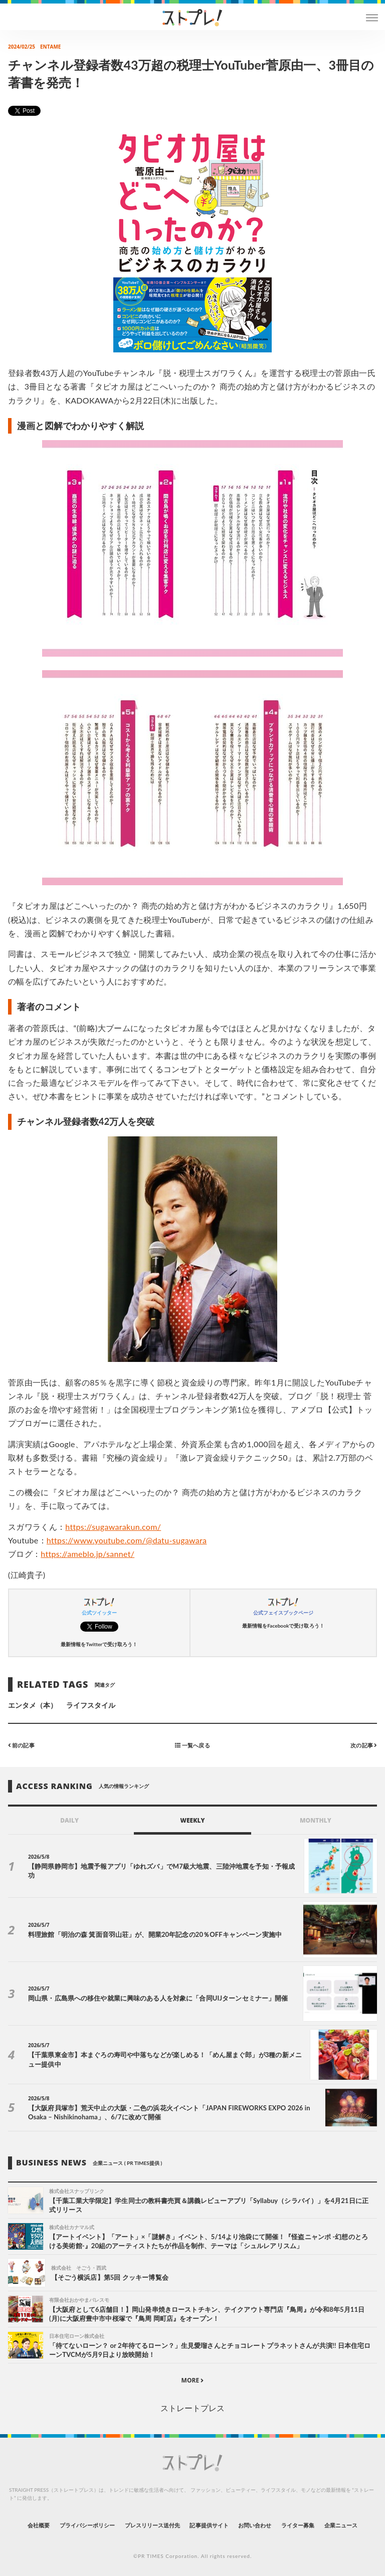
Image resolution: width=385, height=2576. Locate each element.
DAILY (69, 1820)
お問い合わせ (254, 2525)
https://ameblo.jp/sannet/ (87, 1553)
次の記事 (363, 1745)
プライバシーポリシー (87, 2525)
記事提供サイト (208, 2525)
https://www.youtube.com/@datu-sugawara (127, 1540)
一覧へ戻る (192, 1745)
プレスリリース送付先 (152, 2525)
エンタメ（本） (32, 1705)
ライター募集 (297, 2525)
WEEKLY (192, 1820)
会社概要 (39, 2525)
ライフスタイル (90, 1705)
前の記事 (21, 1745)
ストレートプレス (192, 2408)
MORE (192, 2380)
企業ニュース (340, 2525)
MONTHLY (315, 1820)
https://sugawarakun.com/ (113, 1526)
